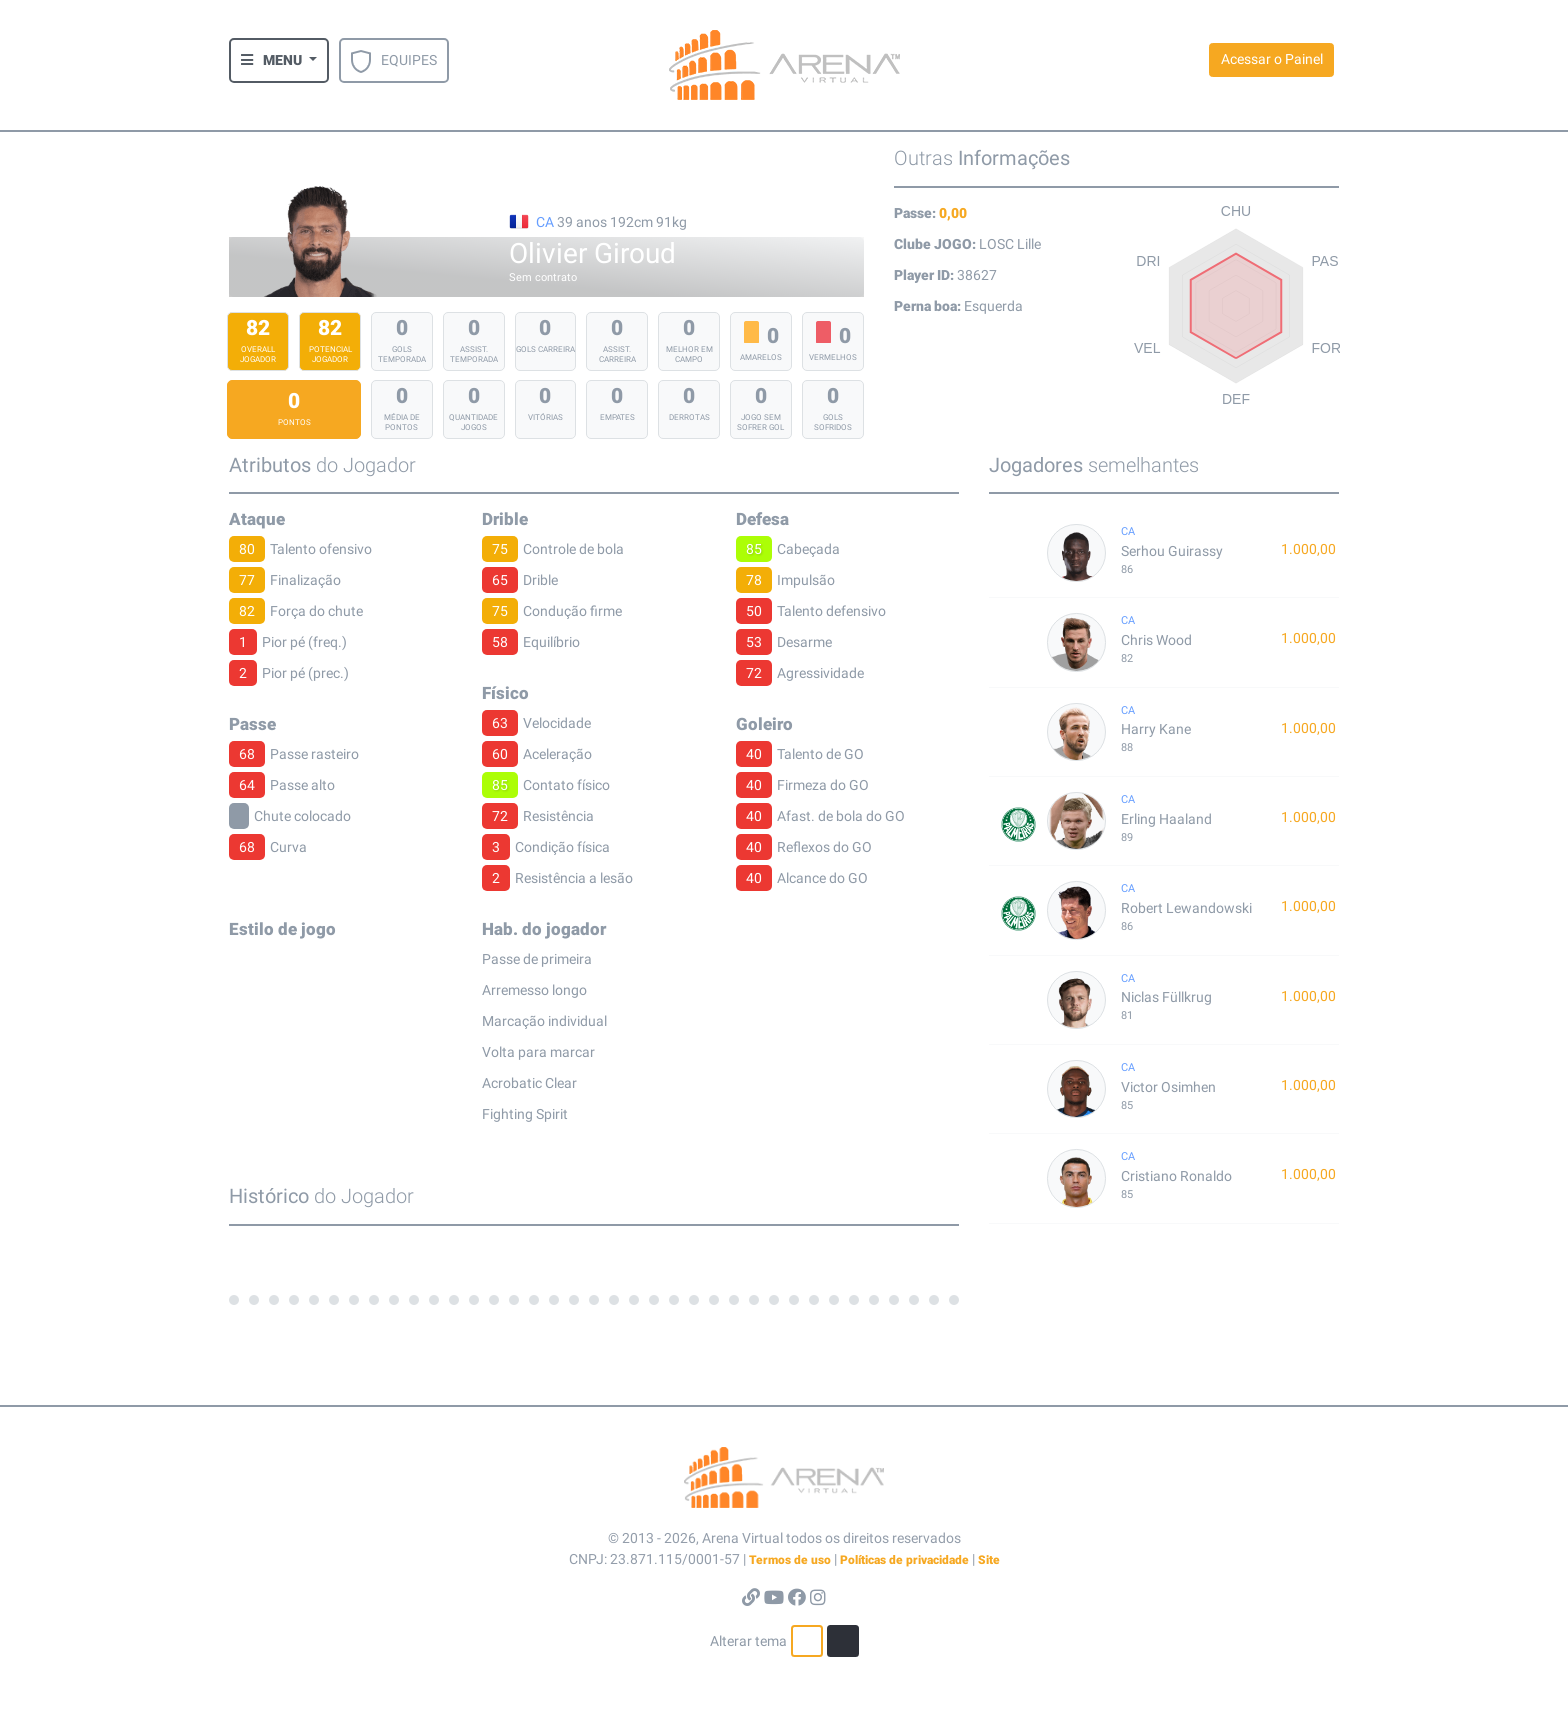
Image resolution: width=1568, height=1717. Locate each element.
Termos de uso (790, 1560)
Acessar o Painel (1272, 59)
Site (989, 1560)
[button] (279, 60)
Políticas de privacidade (904, 1560)
